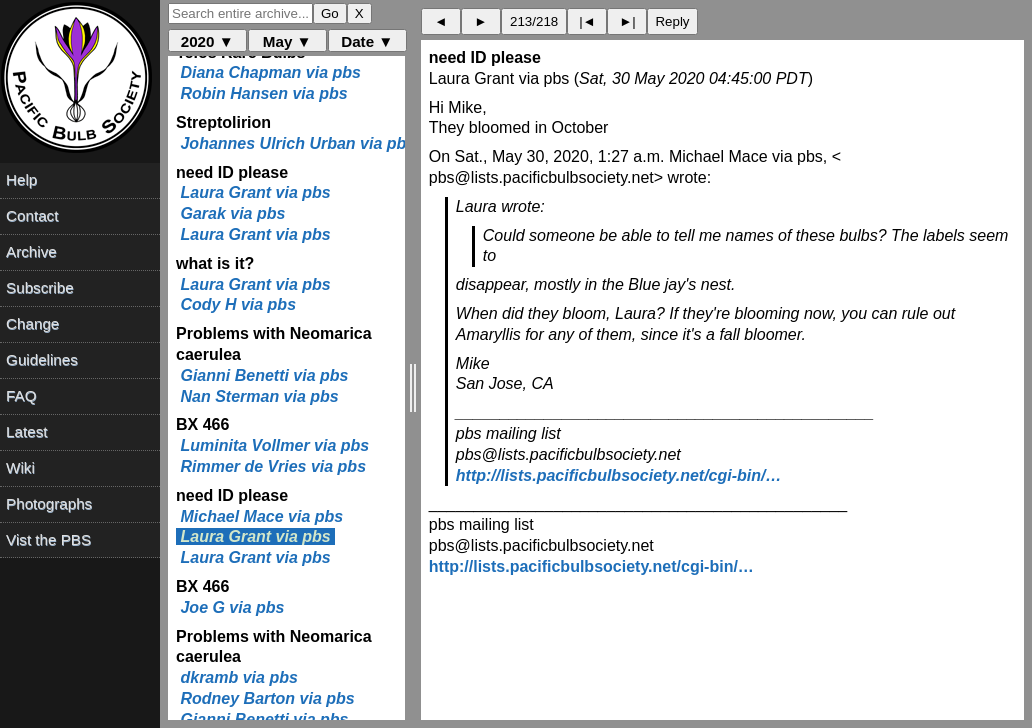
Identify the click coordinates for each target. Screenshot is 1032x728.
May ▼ (287, 41)
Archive (31, 251)
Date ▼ (367, 41)
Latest (26, 431)
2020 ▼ (207, 41)
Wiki (20, 467)
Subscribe (40, 287)
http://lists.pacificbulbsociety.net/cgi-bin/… (619, 475)
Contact (32, 215)
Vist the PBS (48, 539)
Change (32, 323)
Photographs (49, 503)
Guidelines (42, 359)
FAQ (21, 395)
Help (21, 179)
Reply (672, 21)
